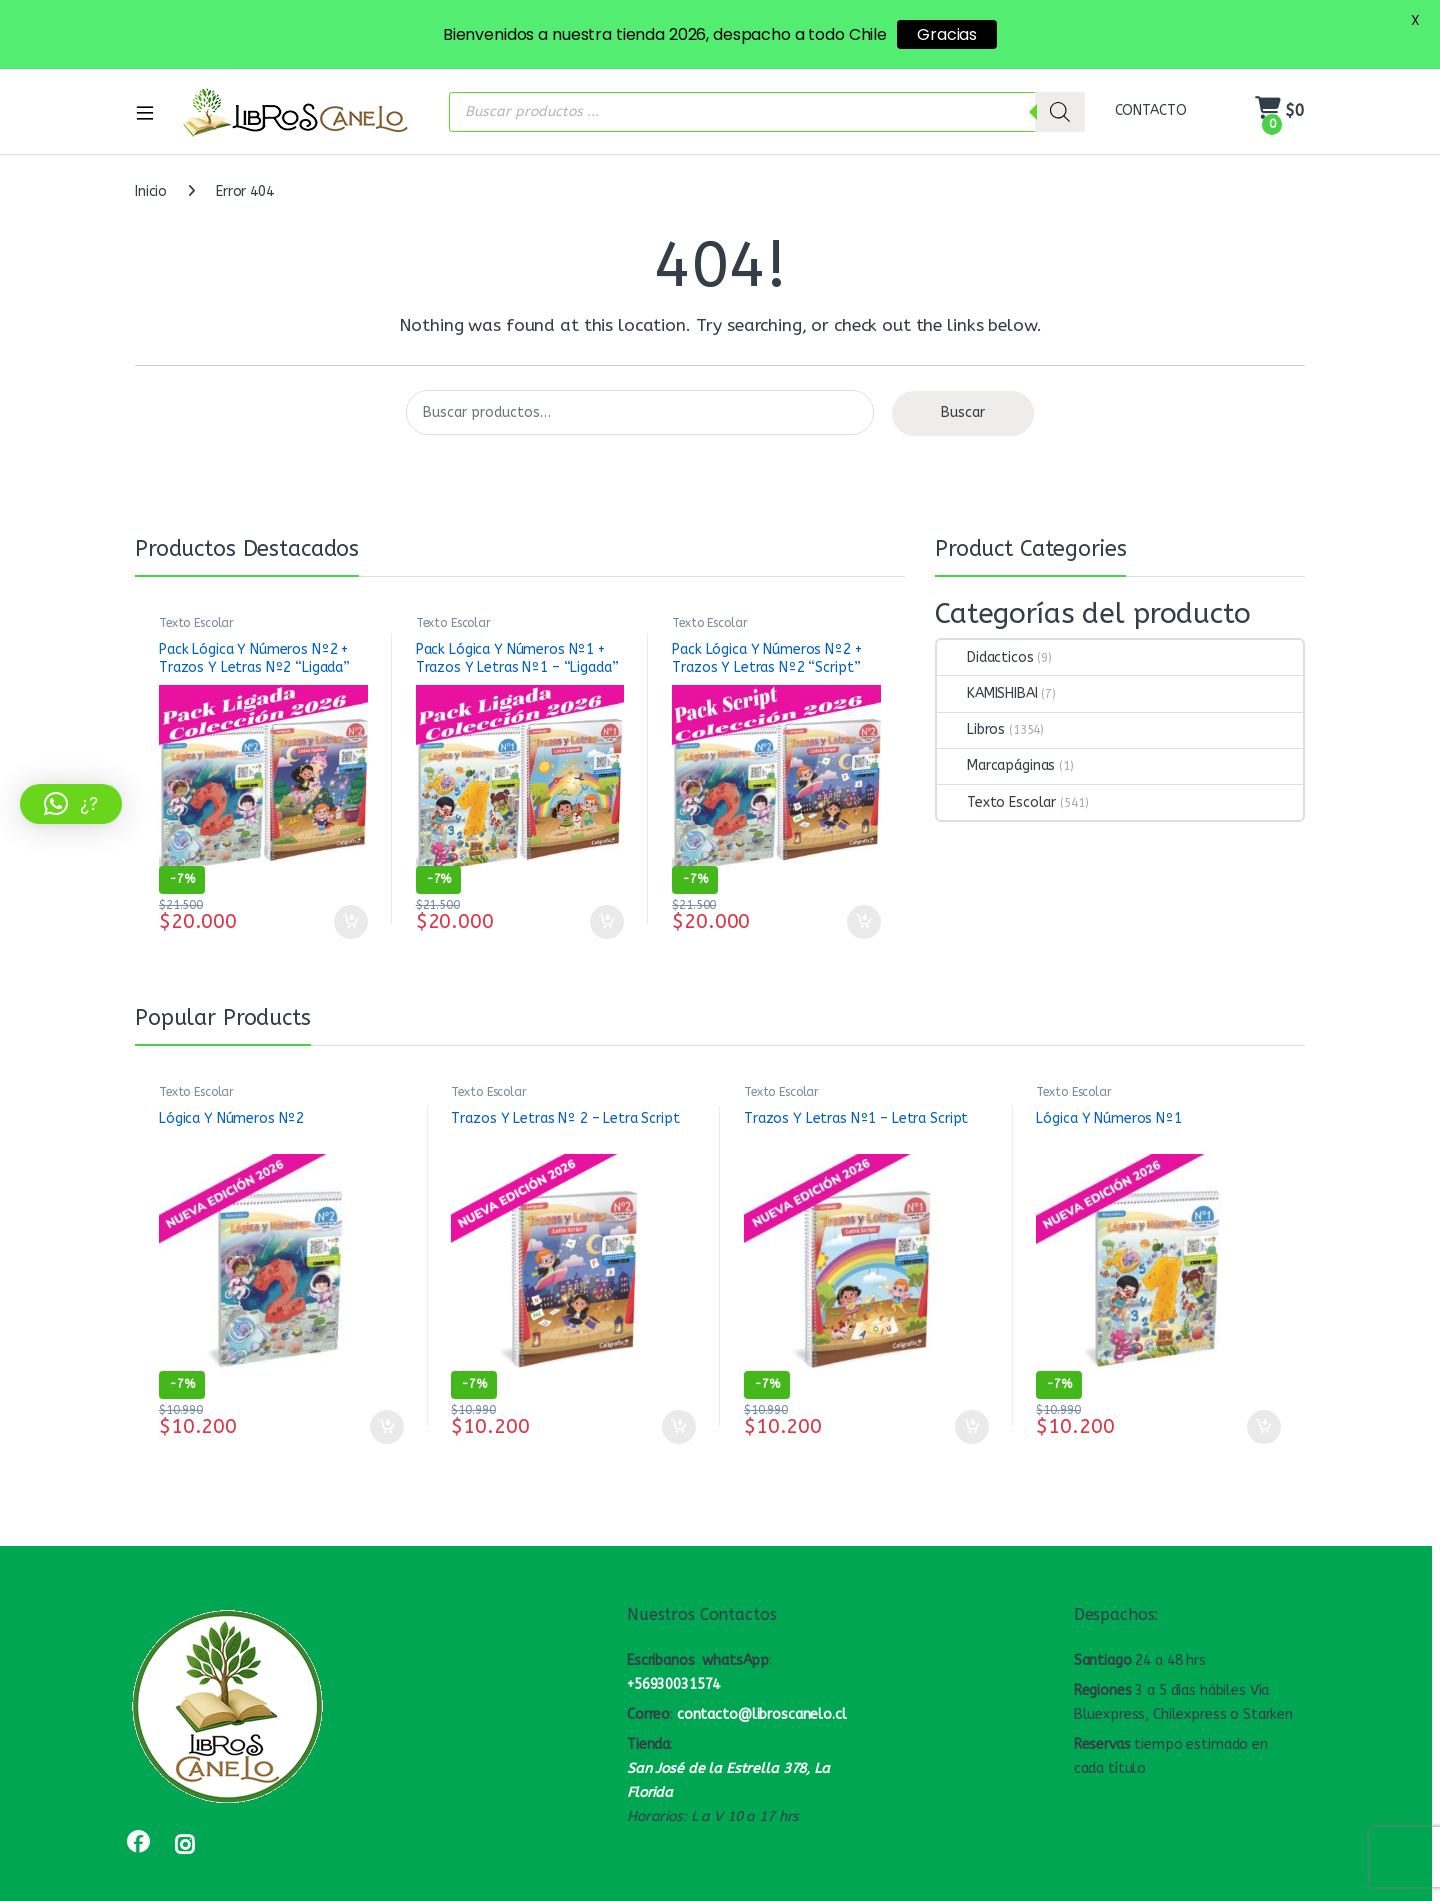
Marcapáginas (996, 729)
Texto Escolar (196, 586)
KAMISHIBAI (987, 656)
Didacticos (985, 620)
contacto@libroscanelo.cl (762, 1677)
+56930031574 (673, 1648)
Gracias (947, 34)
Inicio (151, 155)
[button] (71, 804)
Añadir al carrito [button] (351, 885)
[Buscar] (1060, 75)
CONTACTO (1151, 74)
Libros (971, 693)
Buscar (963, 376)
